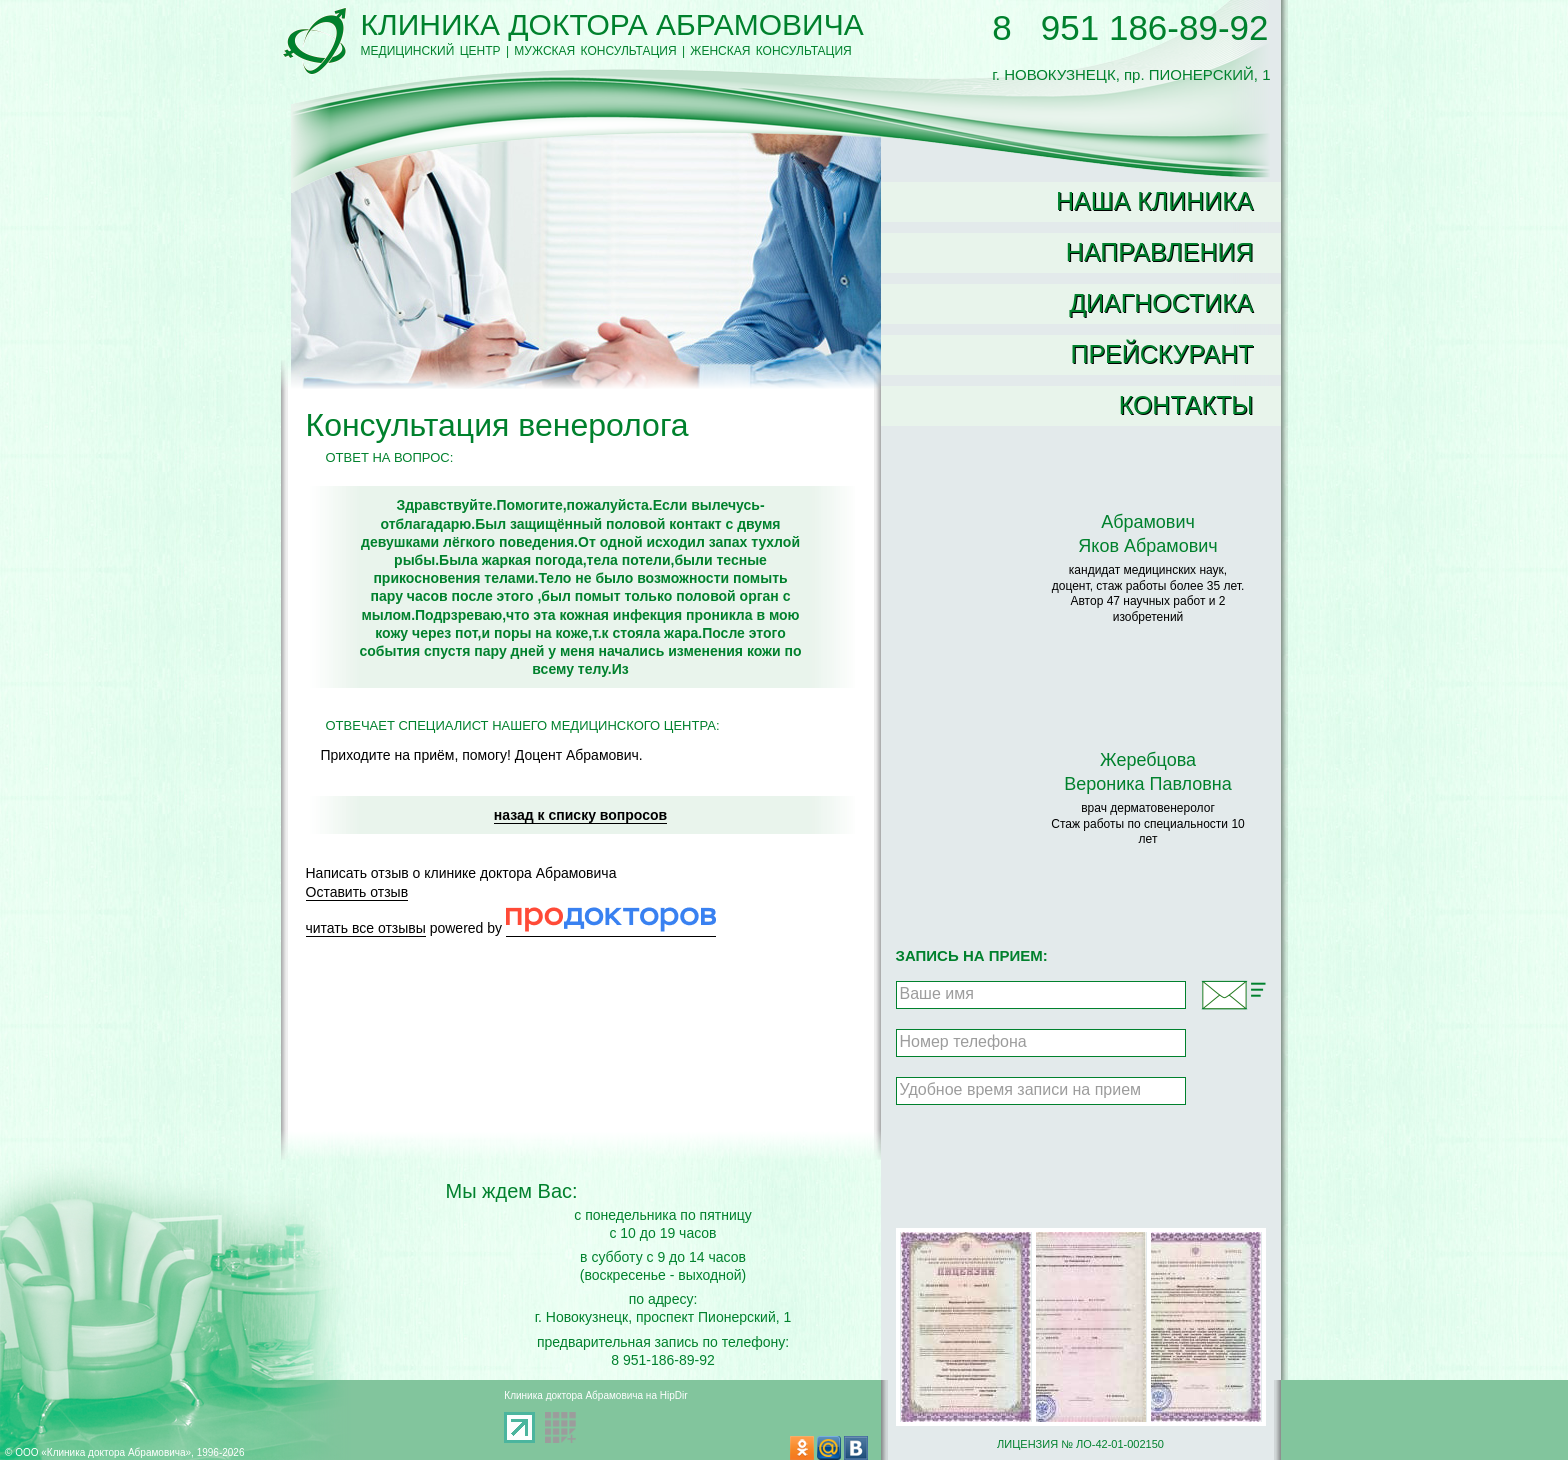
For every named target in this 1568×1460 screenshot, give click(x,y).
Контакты (1186, 405)
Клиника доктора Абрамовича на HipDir (595, 1395)
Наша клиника (1154, 201)
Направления (1160, 252)
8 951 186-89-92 (1130, 27)
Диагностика (1161, 303)
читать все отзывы (366, 928)
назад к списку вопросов (580, 815)
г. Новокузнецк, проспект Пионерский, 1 (663, 1317)
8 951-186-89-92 (663, 1360)
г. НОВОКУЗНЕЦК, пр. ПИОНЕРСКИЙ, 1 (1131, 66)
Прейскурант (1161, 354)
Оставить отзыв (357, 892)
